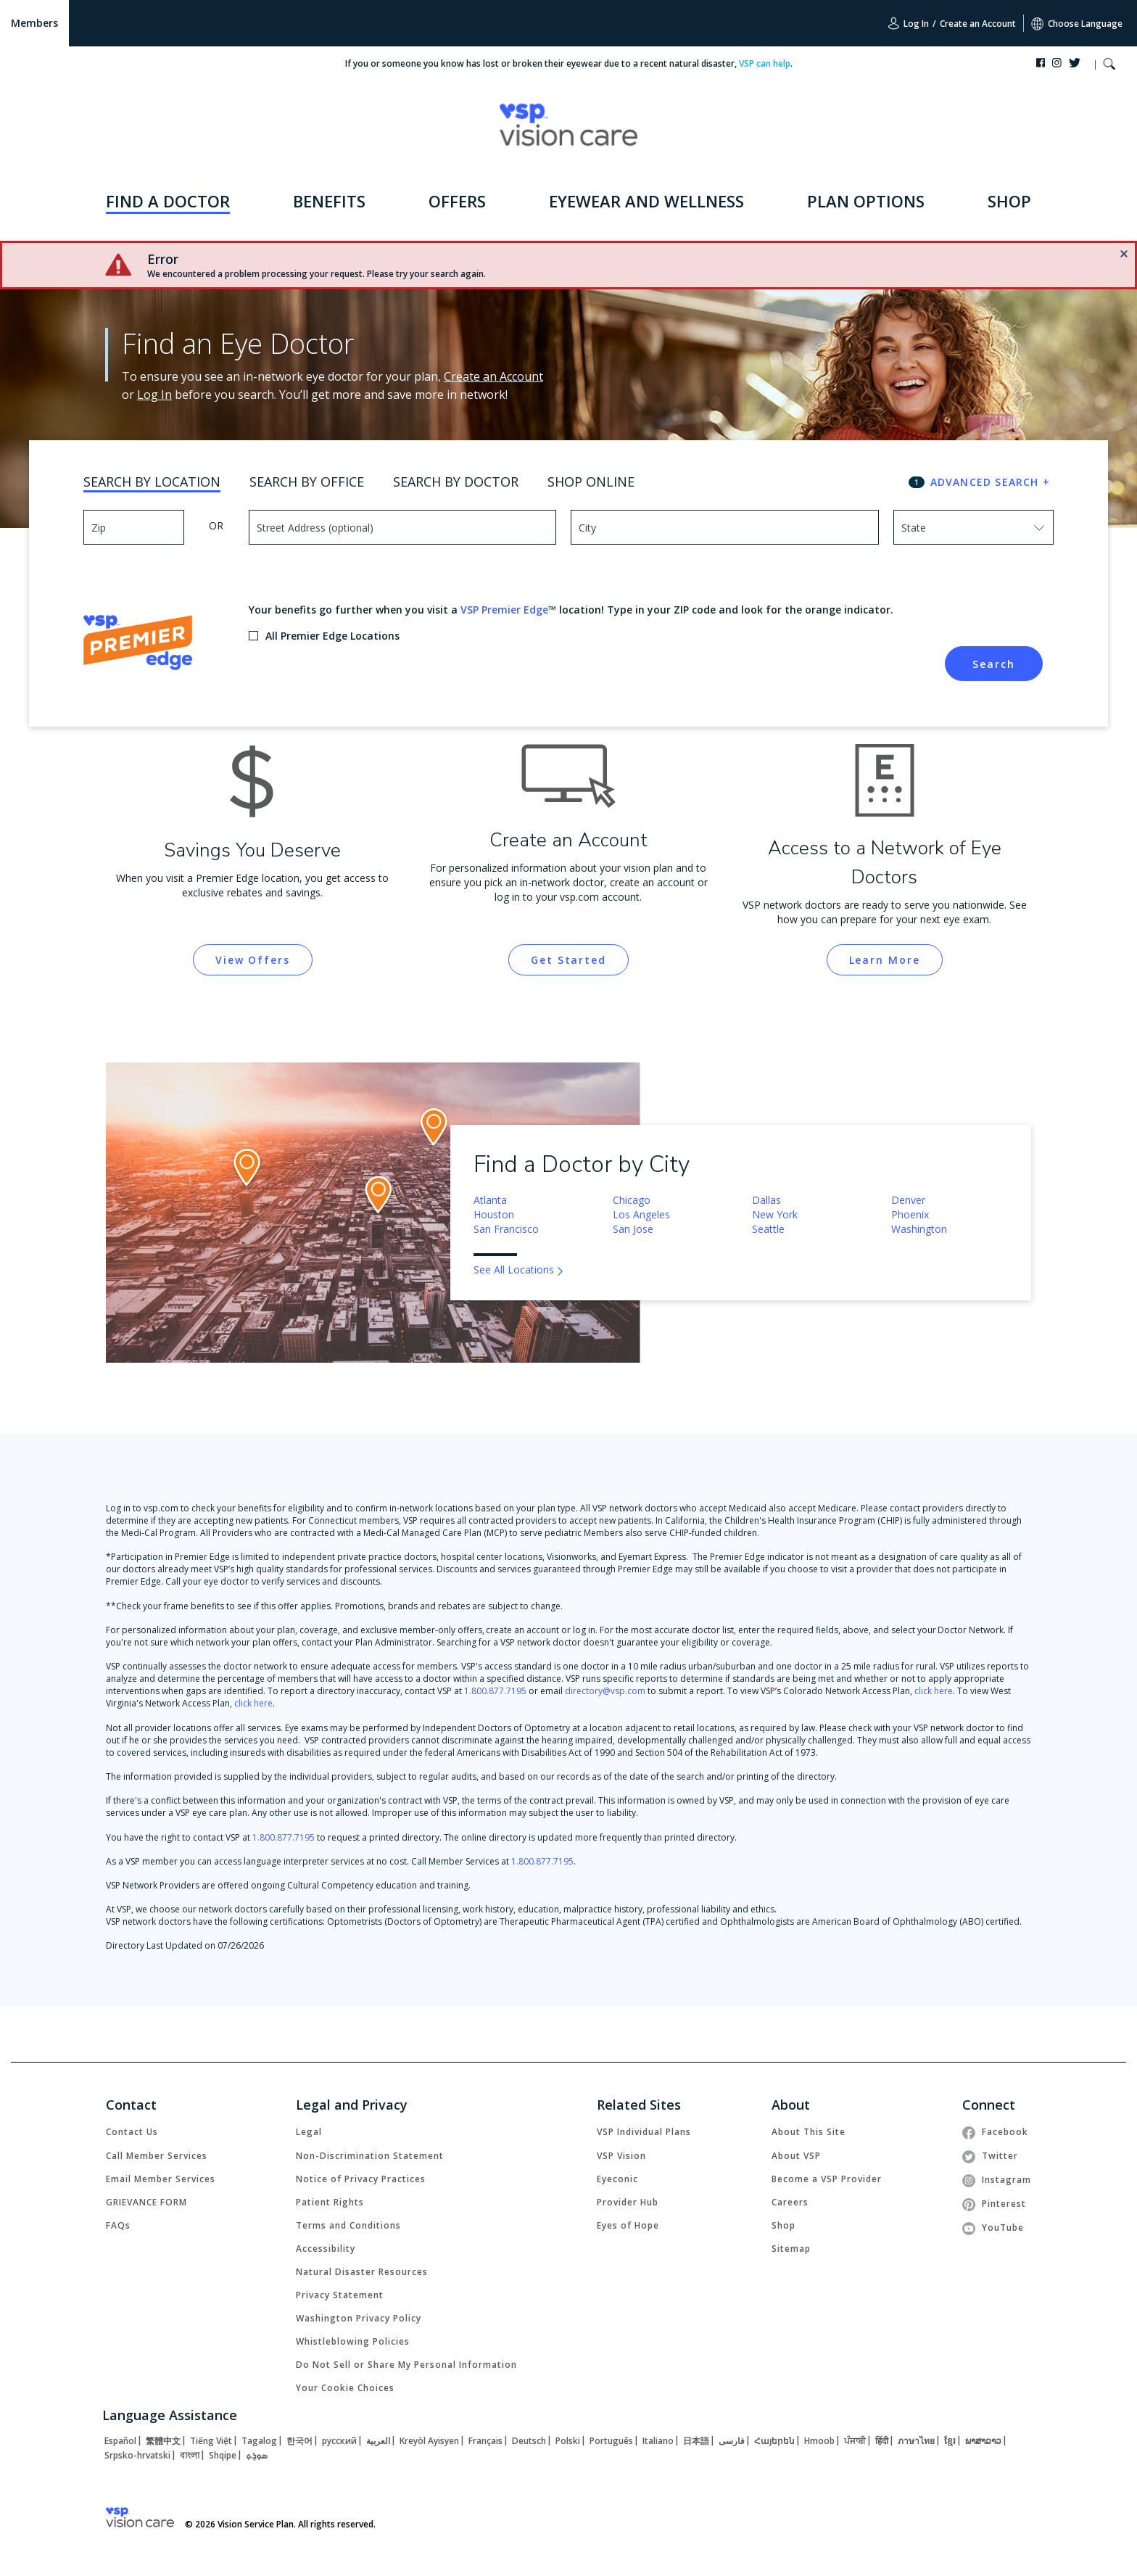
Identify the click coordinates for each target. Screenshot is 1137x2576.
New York (775, 1214)
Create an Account (978, 23)
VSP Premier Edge (504, 609)
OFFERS (457, 201)
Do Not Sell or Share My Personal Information (406, 2364)
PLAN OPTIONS (866, 201)
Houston (494, 1214)
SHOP (1009, 201)
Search (993, 664)
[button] (1109, 66)
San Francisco (506, 1229)
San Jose (633, 1229)
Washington (919, 1229)
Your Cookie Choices (345, 2388)
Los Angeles (641, 1214)
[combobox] (934, 526)
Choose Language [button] (1076, 23)
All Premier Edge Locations (332, 636)
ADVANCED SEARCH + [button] (990, 482)
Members (34, 22)
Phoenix (910, 1214)
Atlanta (490, 1200)
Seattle (768, 1229)
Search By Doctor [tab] (455, 481)
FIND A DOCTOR (168, 201)
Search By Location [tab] (151, 481)
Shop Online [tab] (590, 481)
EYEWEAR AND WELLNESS (646, 201)
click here (933, 1691)
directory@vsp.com (605, 1691)
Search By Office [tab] (306, 481)
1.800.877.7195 (495, 1691)
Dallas (766, 1200)
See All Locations (514, 1269)
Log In (908, 23)
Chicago (631, 1200)
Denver (908, 1200)
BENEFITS (329, 201)
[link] (253, 959)
